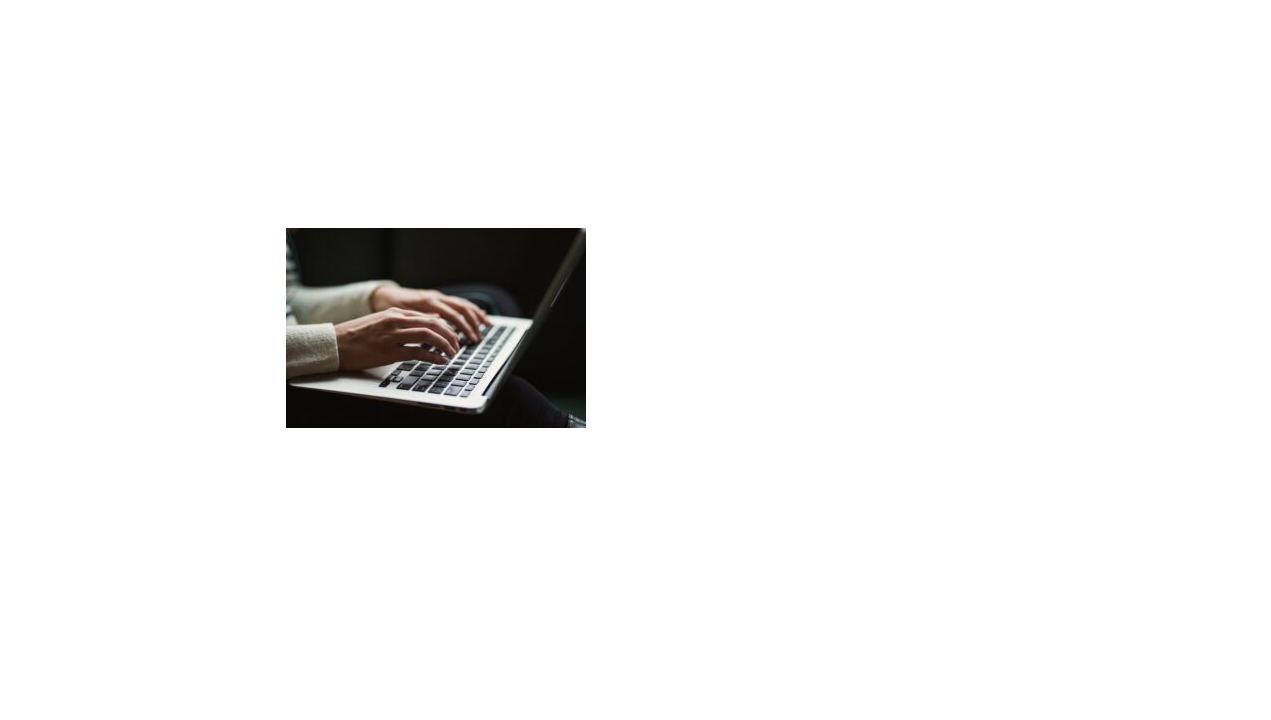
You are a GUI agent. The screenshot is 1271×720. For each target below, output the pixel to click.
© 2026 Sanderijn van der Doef (441, 680)
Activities (812, 39)
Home (302, 99)
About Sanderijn (594, 39)
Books (715, 39)
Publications (365, 99)
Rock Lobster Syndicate (850, 680)
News (907, 39)
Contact (993, 39)
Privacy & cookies (619, 680)
